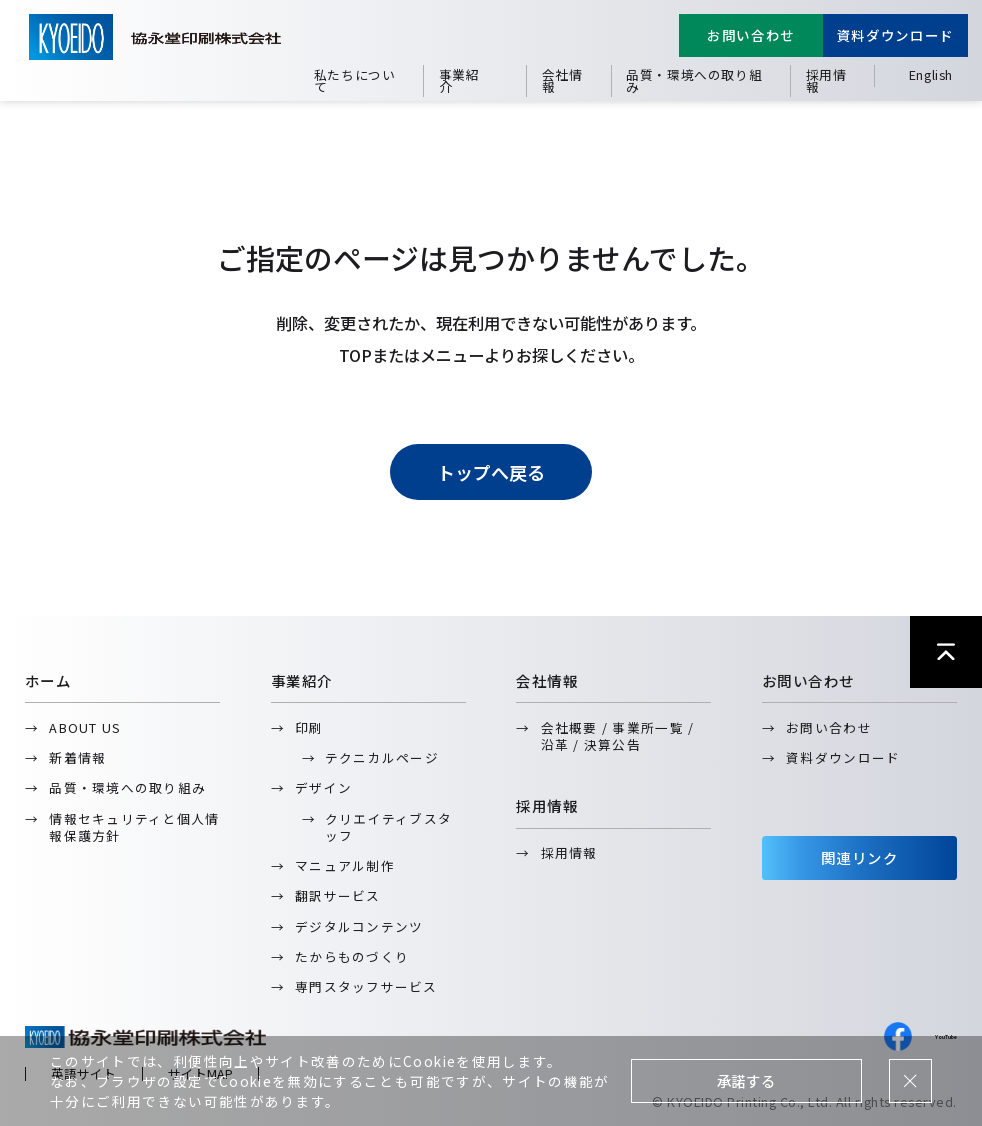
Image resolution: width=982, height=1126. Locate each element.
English (931, 74)
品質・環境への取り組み (694, 80)
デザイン (323, 787)
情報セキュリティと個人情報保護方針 (134, 827)
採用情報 (826, 80)
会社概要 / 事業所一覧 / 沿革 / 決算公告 (618, 736)
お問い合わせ (751, 35)
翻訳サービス (338, 895)
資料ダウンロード (895, 35)
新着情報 (77, 757)
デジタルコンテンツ (359, 926)
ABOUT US (85, 727)
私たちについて (355, 80)
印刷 (309, 727)
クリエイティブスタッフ (388, 827)
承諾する (746, 1080)
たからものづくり (352, 956)
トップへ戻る (491, 472)
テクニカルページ (382, 757)
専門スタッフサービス (366, 986)
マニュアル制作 (345, 865)
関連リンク (859, 857)
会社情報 (562, 80)
